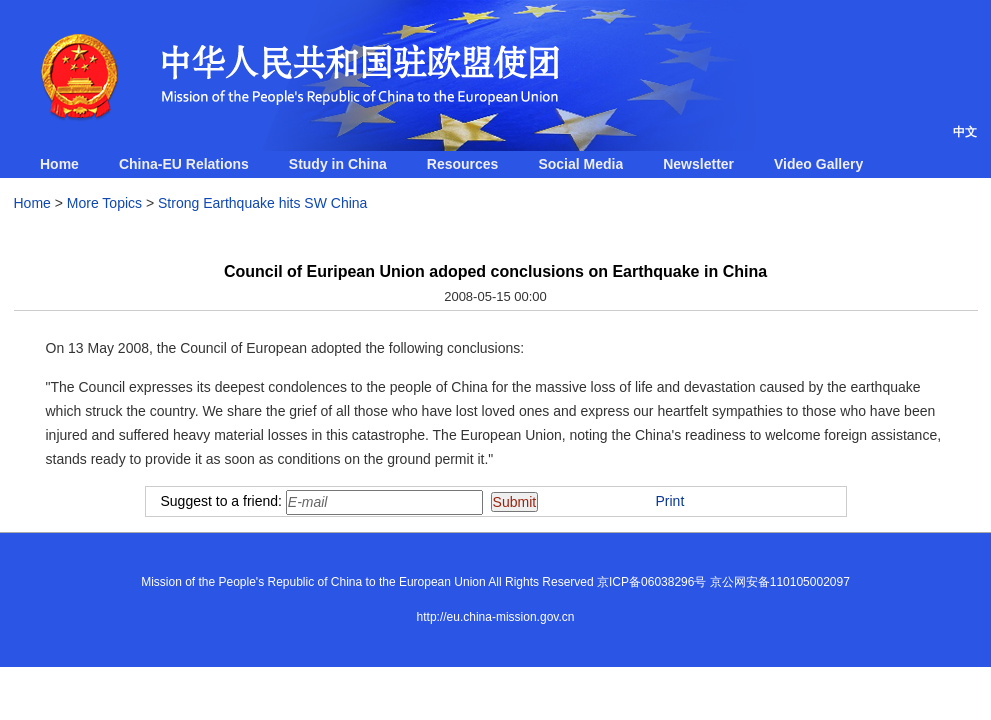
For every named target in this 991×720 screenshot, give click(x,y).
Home (59, 164)
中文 (965, 132)
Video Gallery (818, 164)
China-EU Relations (184, 164)
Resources (463, 164)
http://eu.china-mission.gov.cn (496, 617)
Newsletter (698, 164)
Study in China (338, 164)
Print (670, 501)
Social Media (580, 164)
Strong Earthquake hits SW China (262, 203)
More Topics (104, 203)
